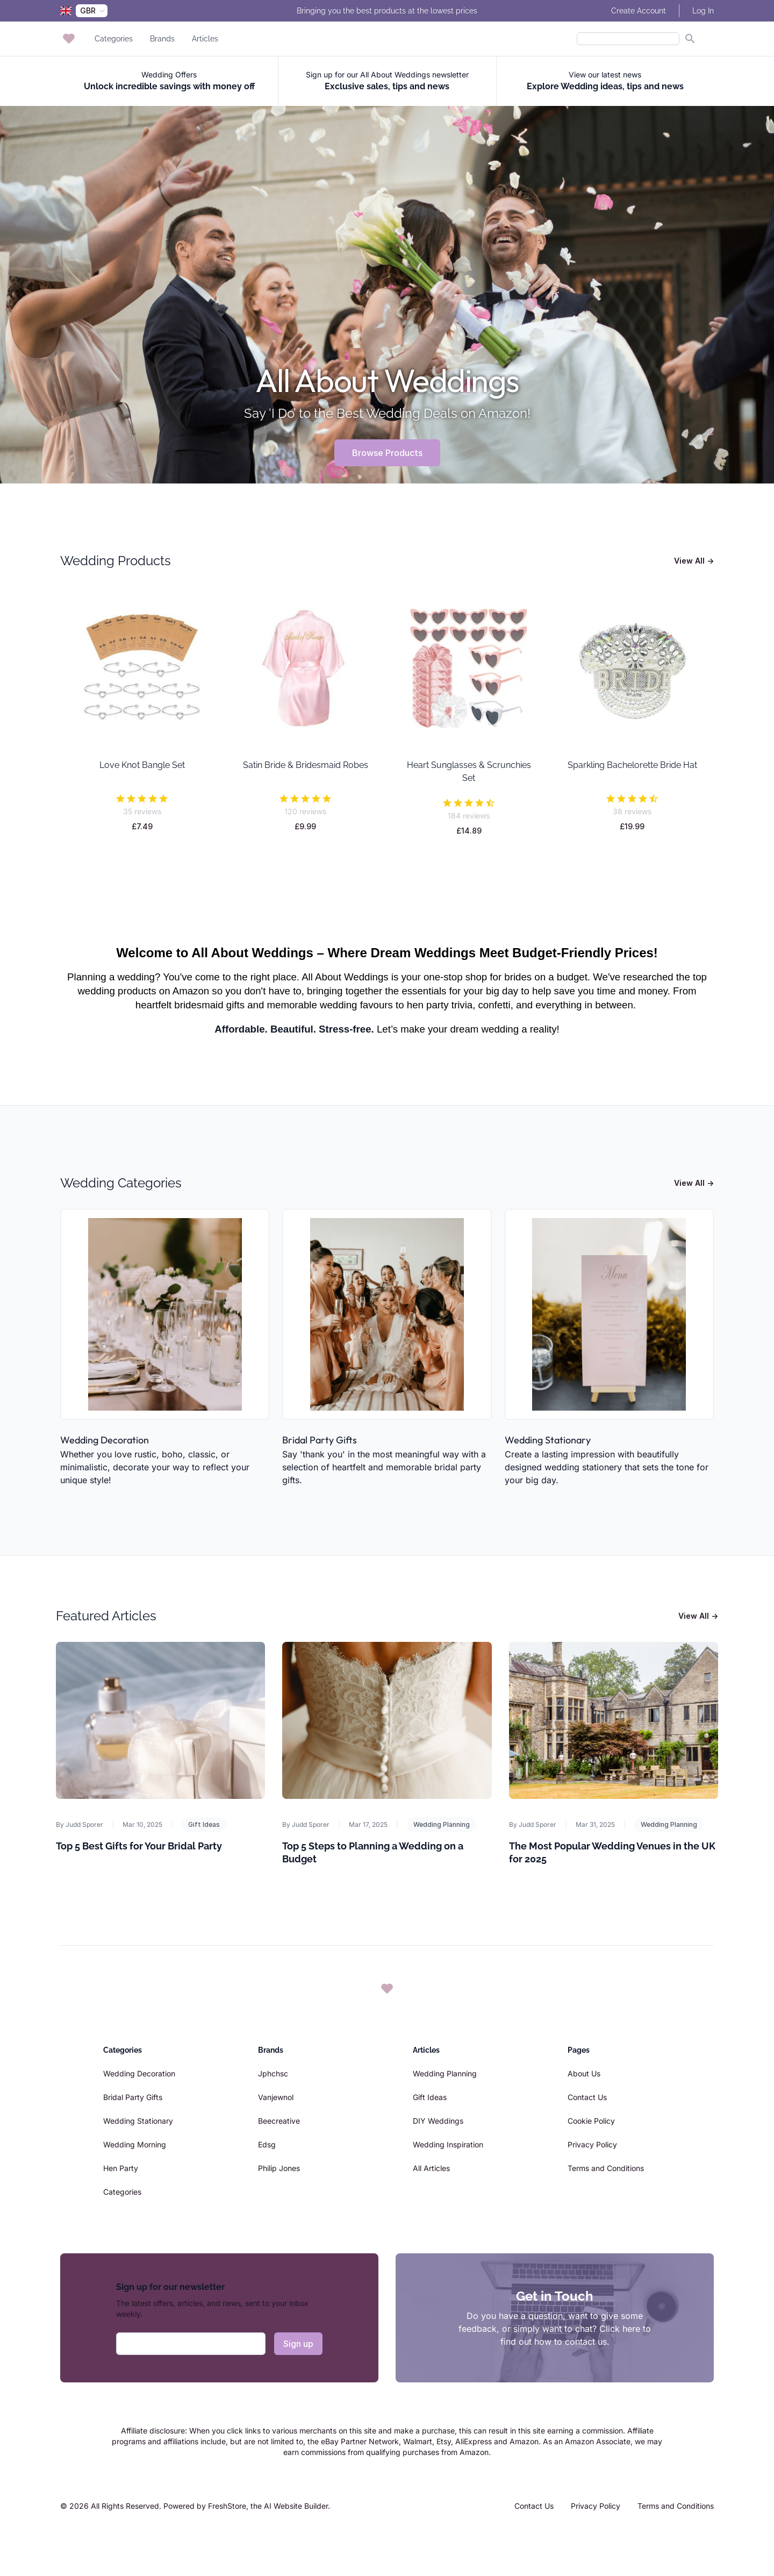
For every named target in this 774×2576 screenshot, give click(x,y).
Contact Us (587, 2097)
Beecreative (279, 2120)
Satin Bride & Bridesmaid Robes (305, 765)
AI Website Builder (296, 2505)
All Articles (431, 2168)
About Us (584, 2073)
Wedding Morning (134, 2144)
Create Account (638, 10)
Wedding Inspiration (448, 2144)
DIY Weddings (438, 2120)
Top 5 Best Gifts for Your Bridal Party (139, 1846)
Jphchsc (273, 2073)
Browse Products (387, 452)
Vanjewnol (275, 2097)
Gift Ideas (204, 1824)
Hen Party (120, 2168)
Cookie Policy (591, 2120)
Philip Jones (279, 2168)
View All (694, 560)
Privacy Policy (592, 2144)
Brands (162, 38)
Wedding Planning (441, 1824)
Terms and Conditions (606, 2168)
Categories (114, 38)
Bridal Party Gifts (319, 1440)
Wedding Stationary (548, 1440)
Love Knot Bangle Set (142, 765)
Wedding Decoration (104, 1440)
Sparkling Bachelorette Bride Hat (632, 765)
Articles (205, 38)
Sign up (298, 2343)
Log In (703, 10)
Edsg (267, 2144)
